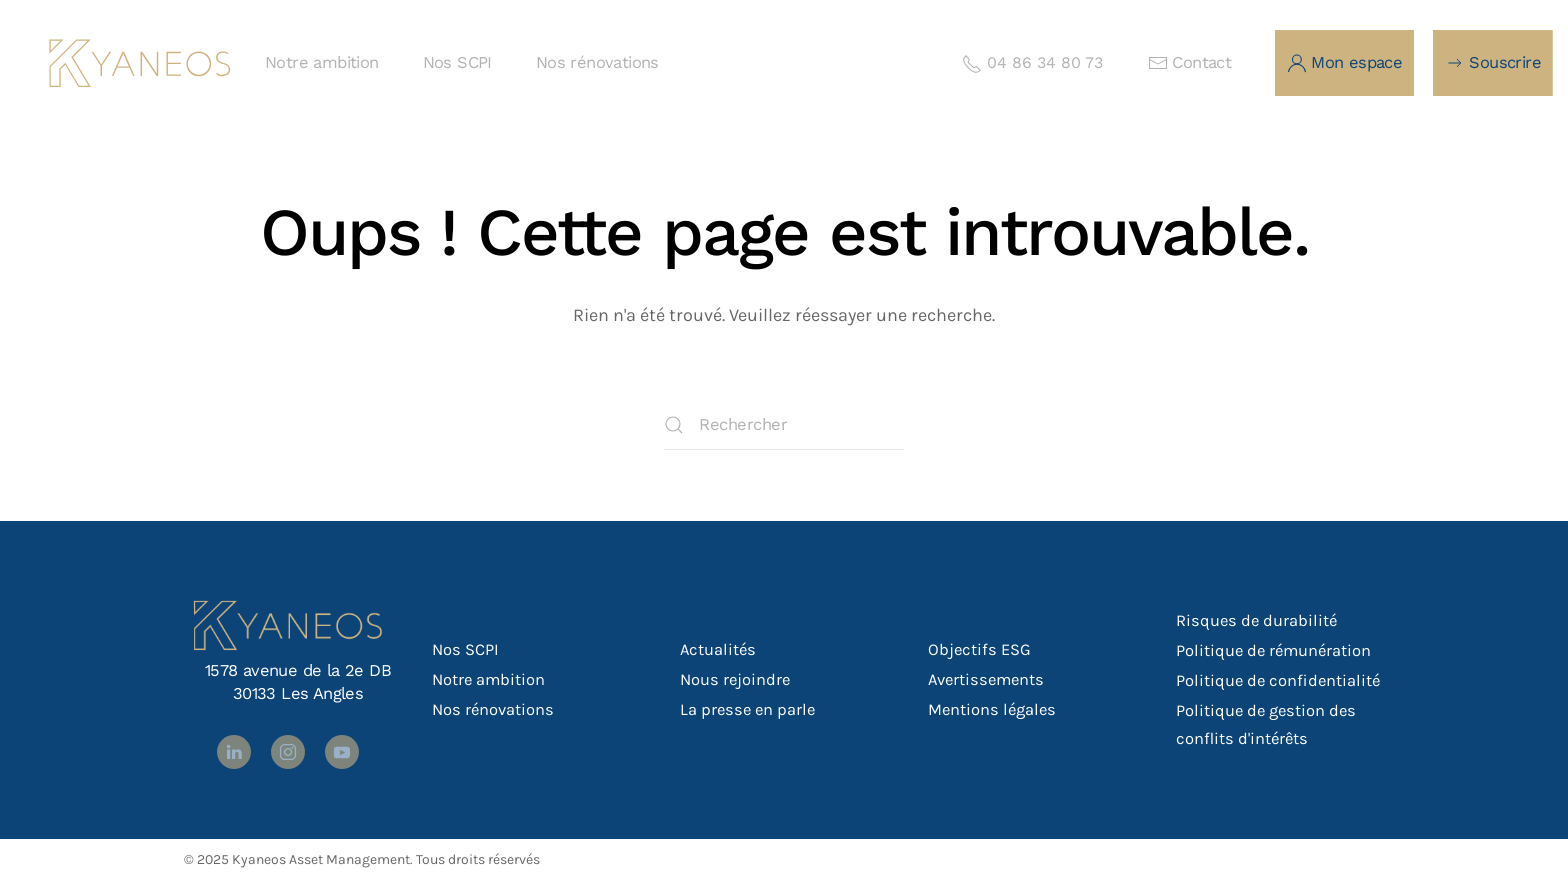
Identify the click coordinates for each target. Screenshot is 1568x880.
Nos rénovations (597, 62)
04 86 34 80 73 (1032, 62)
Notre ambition (322, 62)
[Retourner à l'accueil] (140, 63)
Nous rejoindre (735, 679)
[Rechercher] (784, 425)
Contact (1189, 63)
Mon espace (1344, 63)
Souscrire (1493, 63)
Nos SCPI (457, 62)
